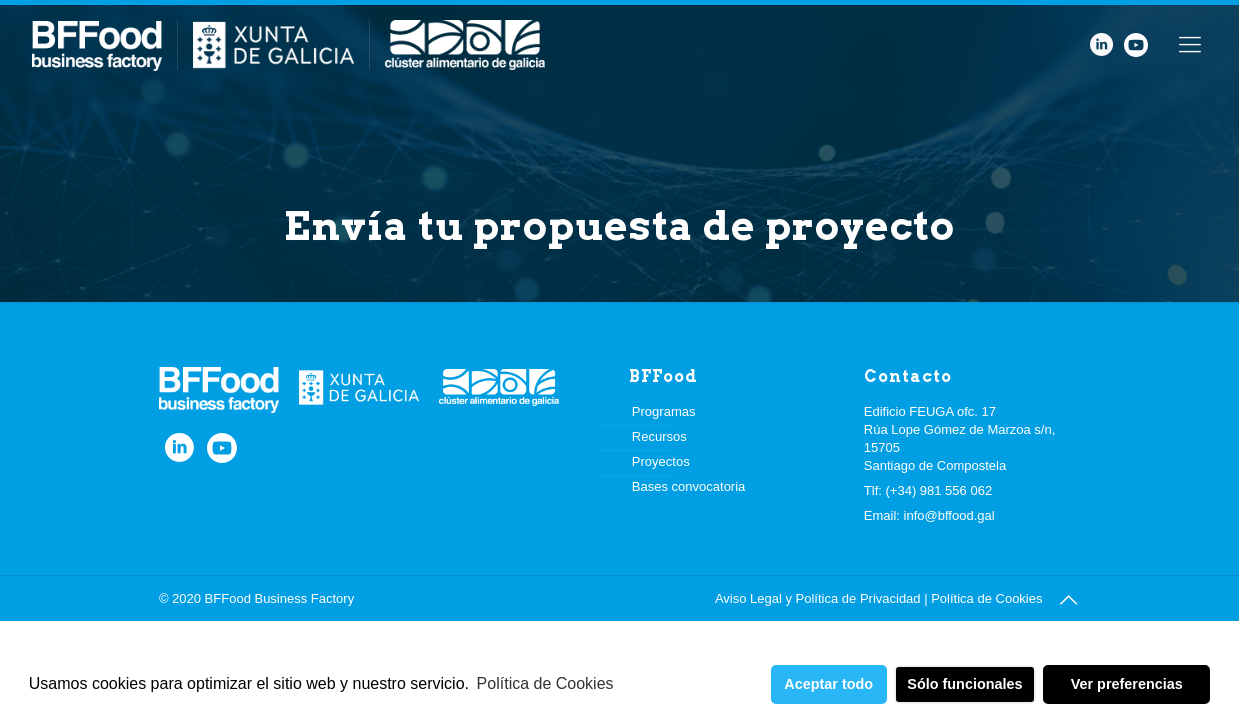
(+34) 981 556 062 (939, 490)
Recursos (659, 436)
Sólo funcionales (964, 684)
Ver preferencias (1127, 684)
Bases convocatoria (688, 486)
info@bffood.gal (949, 515)
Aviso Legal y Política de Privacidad (818, 598)
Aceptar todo (828, 684)
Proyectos (661, 461)
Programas (664, 411)
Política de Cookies (545, 683)
